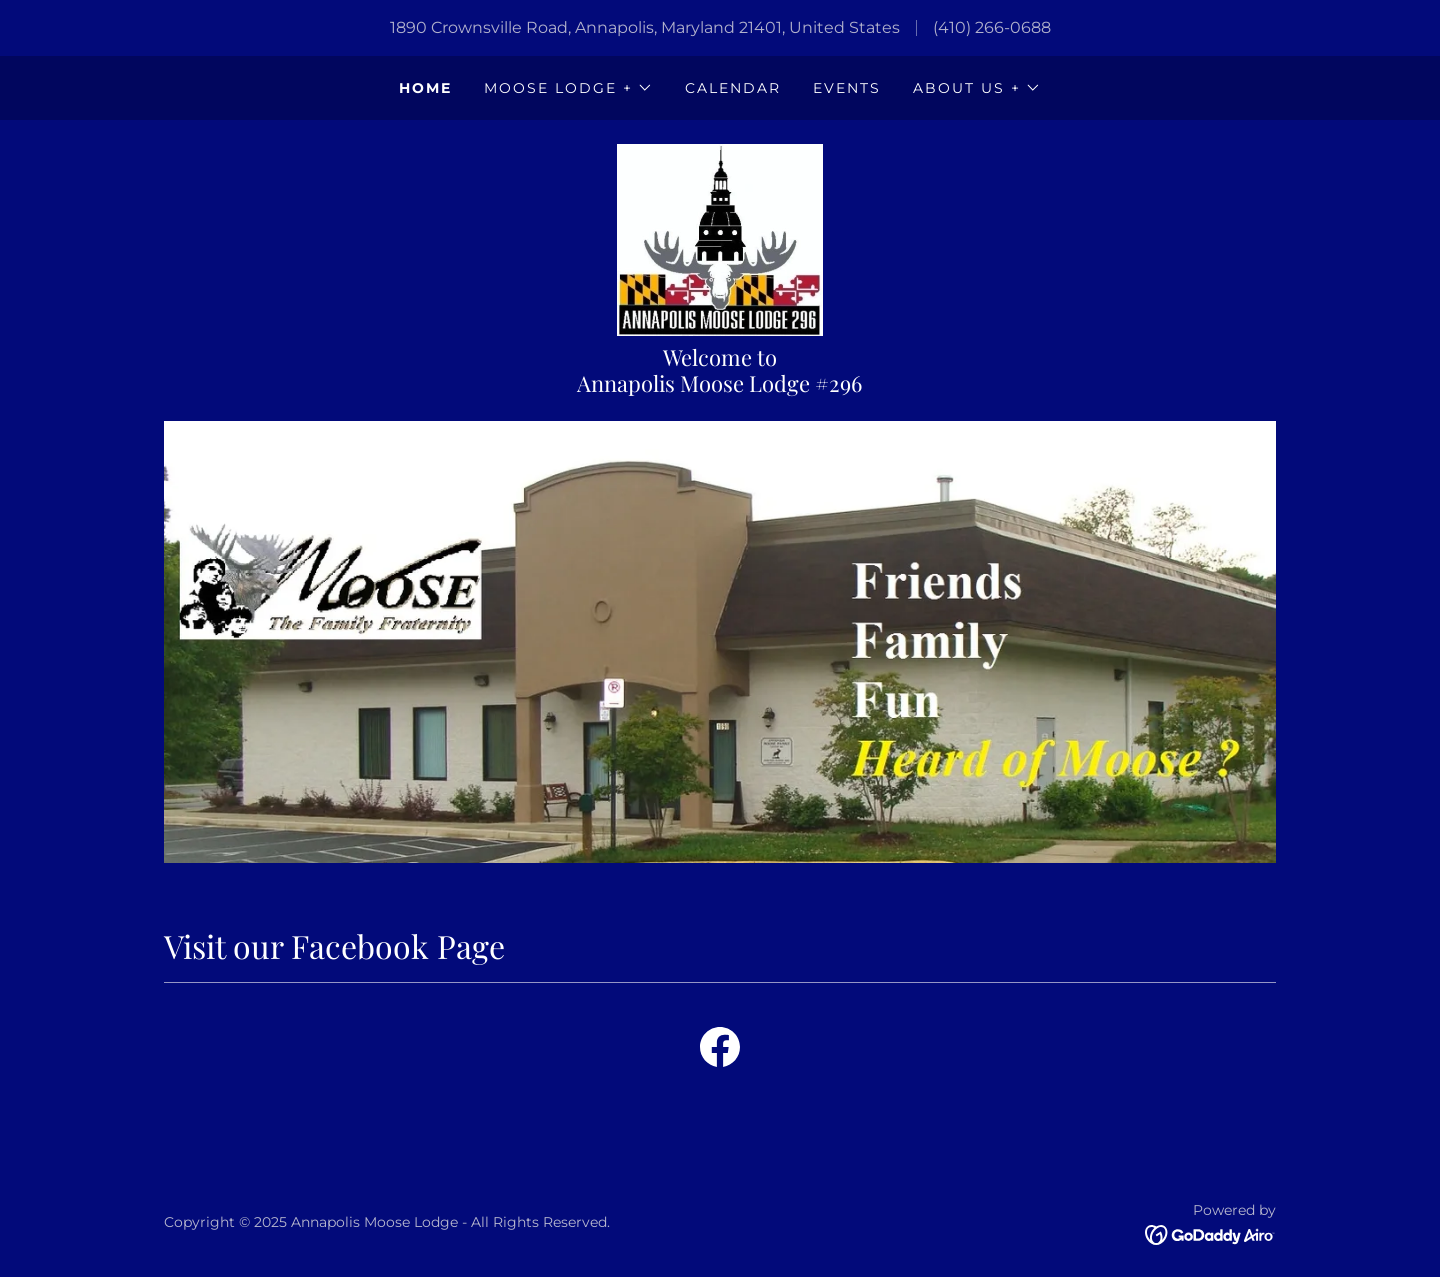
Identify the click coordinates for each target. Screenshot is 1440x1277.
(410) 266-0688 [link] (992, 27)
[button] (568, 88)
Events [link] (847, 88)
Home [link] (425, 88)
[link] (720, 238)
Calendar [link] (733, 88)
